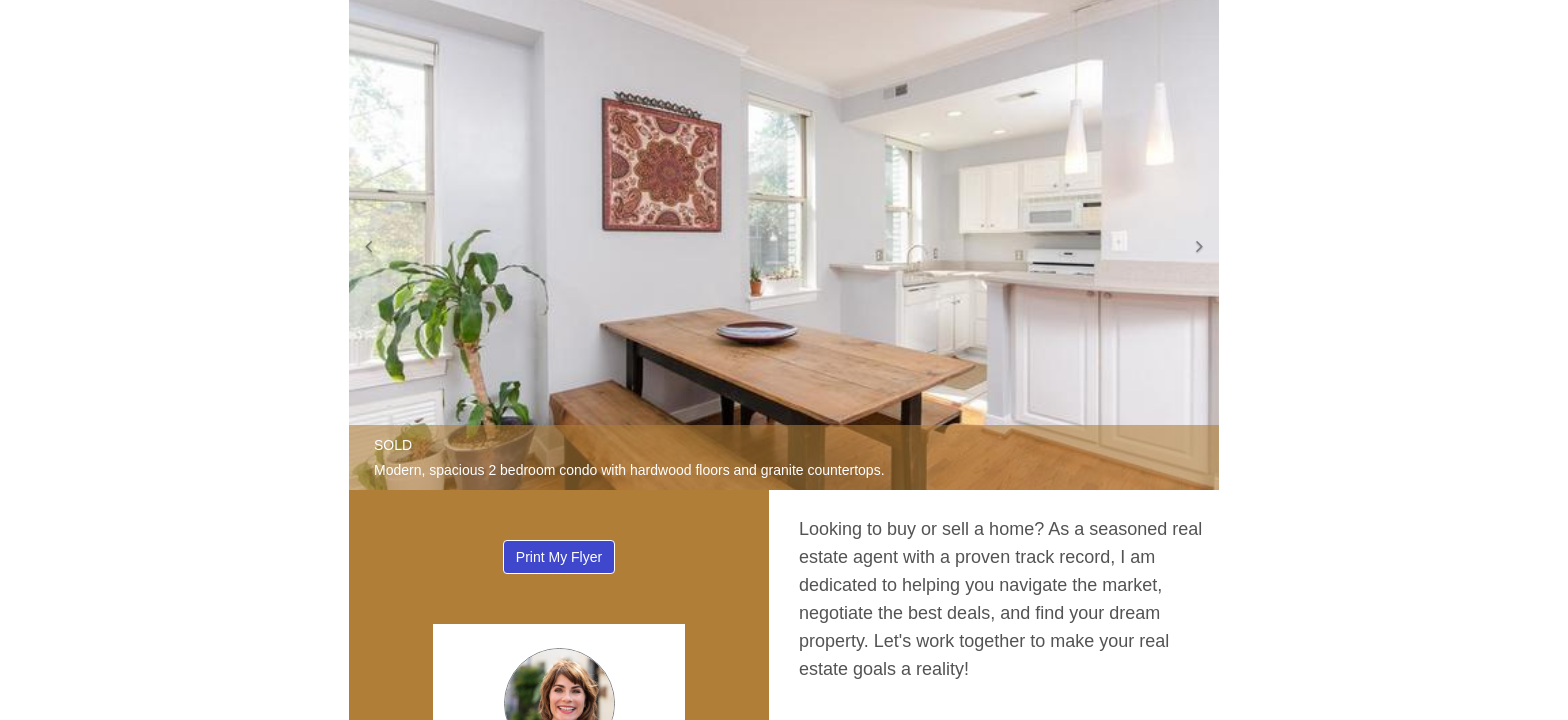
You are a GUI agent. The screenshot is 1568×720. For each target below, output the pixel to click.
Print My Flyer (559, 557)
